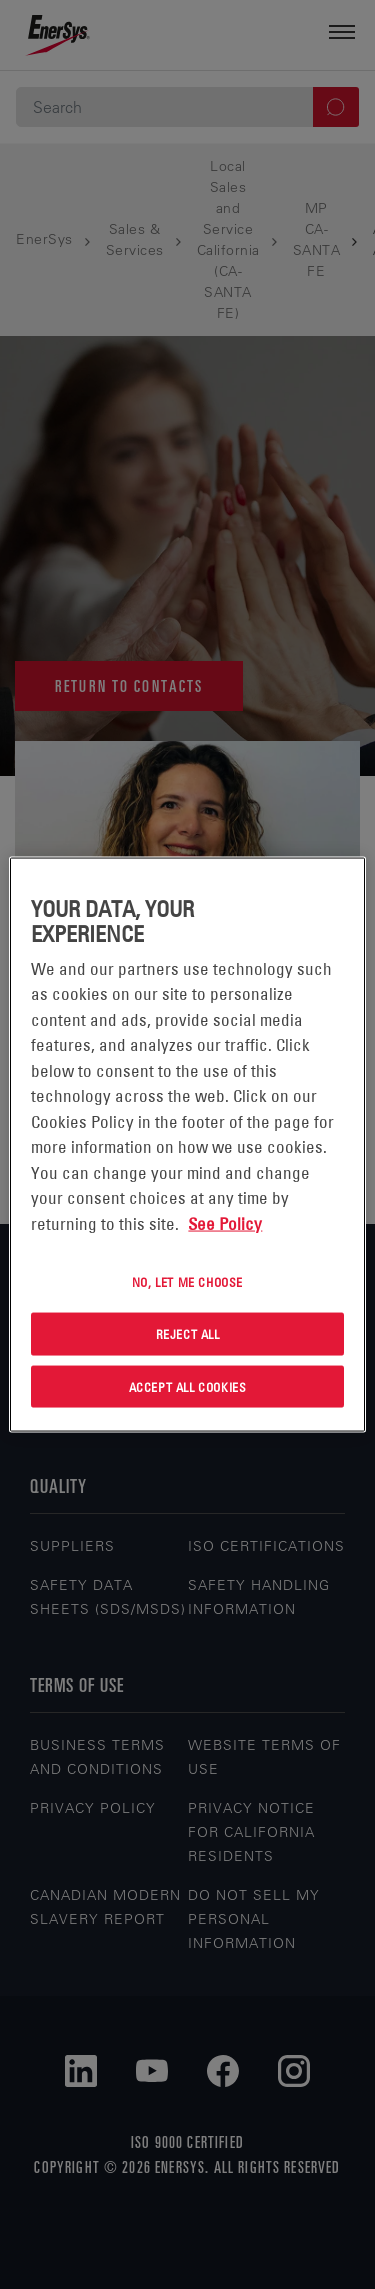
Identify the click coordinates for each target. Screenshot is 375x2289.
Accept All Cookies (188, 1386)
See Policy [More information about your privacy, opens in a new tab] (225, 1223)
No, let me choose (187, 1282)
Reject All (188, 1333)
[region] (187, 1144)
